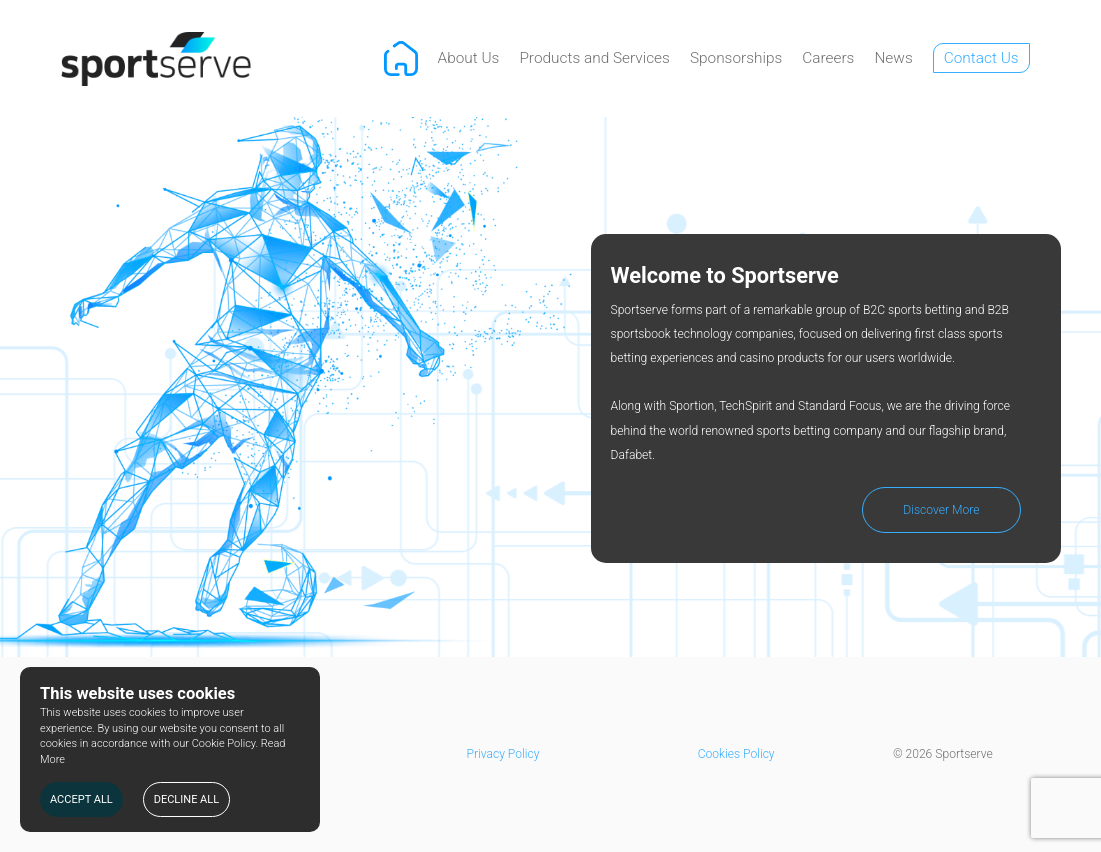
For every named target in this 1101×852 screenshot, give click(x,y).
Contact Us (981, 58)
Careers (828, 58)
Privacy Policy (503, 754)
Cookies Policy (736, 754)
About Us (469, 58)
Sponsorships (736, 58)
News (893, 58)
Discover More (941, 510)
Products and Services (594, 58)
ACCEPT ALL (81, 799)
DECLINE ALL (186, 799)
